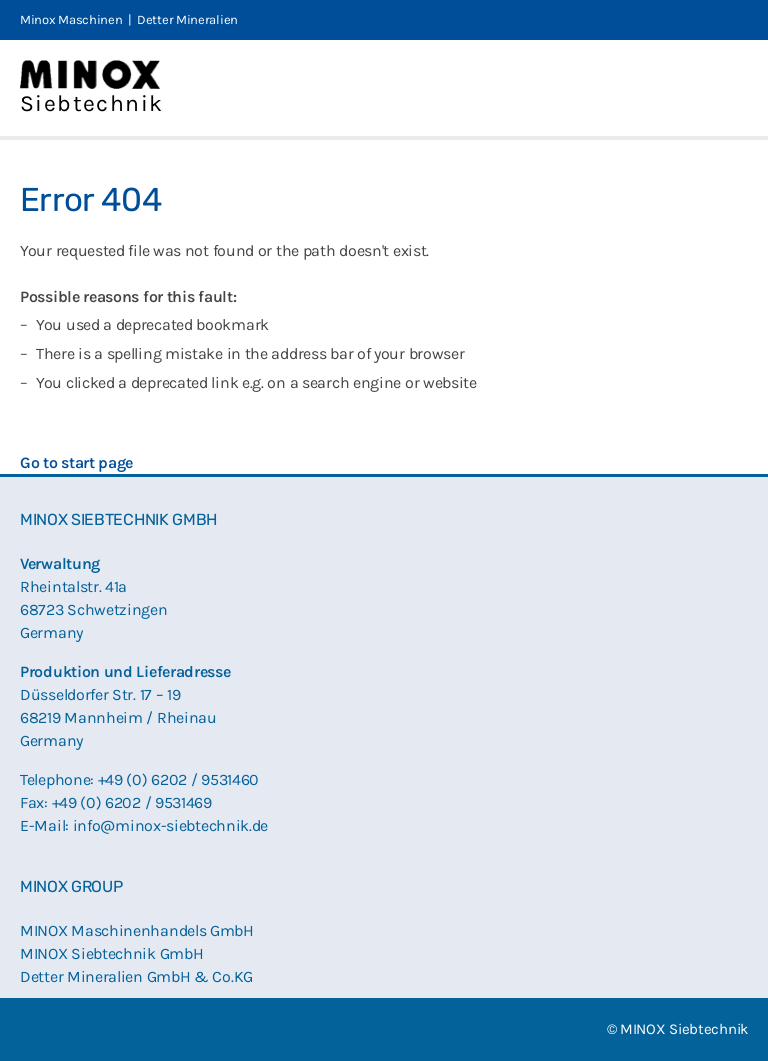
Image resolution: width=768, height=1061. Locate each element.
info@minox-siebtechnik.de (171, 825)
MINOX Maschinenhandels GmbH (137, 930)
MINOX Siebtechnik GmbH (111, 953)
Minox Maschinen (71, 19)
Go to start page (76, 462)
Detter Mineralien (187, 19)
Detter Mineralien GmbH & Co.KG (136, 976)
